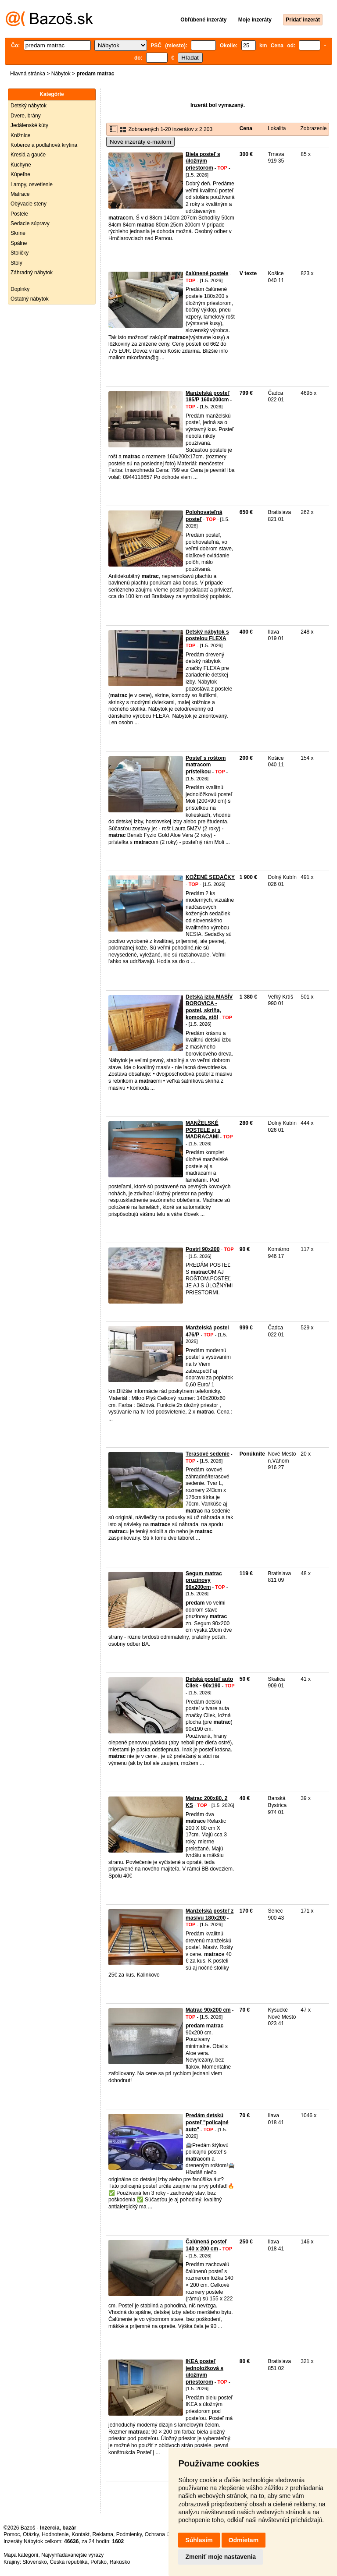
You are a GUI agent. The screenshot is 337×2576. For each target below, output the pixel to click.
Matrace (20, 194)
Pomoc (12, 2534)
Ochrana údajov (163, 2534)
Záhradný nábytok (32, 272)
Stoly (16, 263)
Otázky (31, 2534)
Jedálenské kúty (29, 125)
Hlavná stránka (27, 74)
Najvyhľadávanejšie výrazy (72, 2555)
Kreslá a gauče (28, 155)
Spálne (19, 243)
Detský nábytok (29, 106)
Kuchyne (21, 165)
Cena (246, 128)
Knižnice (20, 135)
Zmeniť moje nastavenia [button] (220, 2556)
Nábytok (61, 74)
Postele (19, 214)
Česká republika (68, 2562)
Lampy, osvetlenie (32, 184)
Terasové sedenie (207, 1454)
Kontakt (81, 2534)
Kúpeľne (20, 174)
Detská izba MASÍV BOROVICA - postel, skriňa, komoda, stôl (209, 1007)
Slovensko (34, 2562)
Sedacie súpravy (30, 223)
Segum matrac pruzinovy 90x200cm (204, 1580)
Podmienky (129, 2534)
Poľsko (98, 2562)
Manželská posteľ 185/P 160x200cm (207, 396)
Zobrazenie (313, 128)
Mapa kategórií (21, 2555)
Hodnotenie (55, 2534)
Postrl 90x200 (202, 1249)
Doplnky (20, 289)
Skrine (18, 233)
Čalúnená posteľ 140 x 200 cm (206, 2245)
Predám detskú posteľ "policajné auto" (207, 2122)
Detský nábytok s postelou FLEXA (207, 635)
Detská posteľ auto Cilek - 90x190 (209, 1682)
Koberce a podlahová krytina (44, 145)
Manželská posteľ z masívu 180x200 (209, 1914)
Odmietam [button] (243, 2540)
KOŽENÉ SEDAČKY (210, 877)
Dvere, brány (26, 116)
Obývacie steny (29, 204)
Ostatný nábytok (30, 299)
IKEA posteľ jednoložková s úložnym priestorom (204, 2371)
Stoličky (20, 253)
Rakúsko (120, 2562)
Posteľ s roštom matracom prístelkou (206, 765)
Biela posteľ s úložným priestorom (203, 161)
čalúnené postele (207, 273)
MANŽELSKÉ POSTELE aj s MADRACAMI (203, 1130)
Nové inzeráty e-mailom (140, 141)
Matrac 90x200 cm (208, 2010)
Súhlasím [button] (198, 2540)
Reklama (103, 2534)
